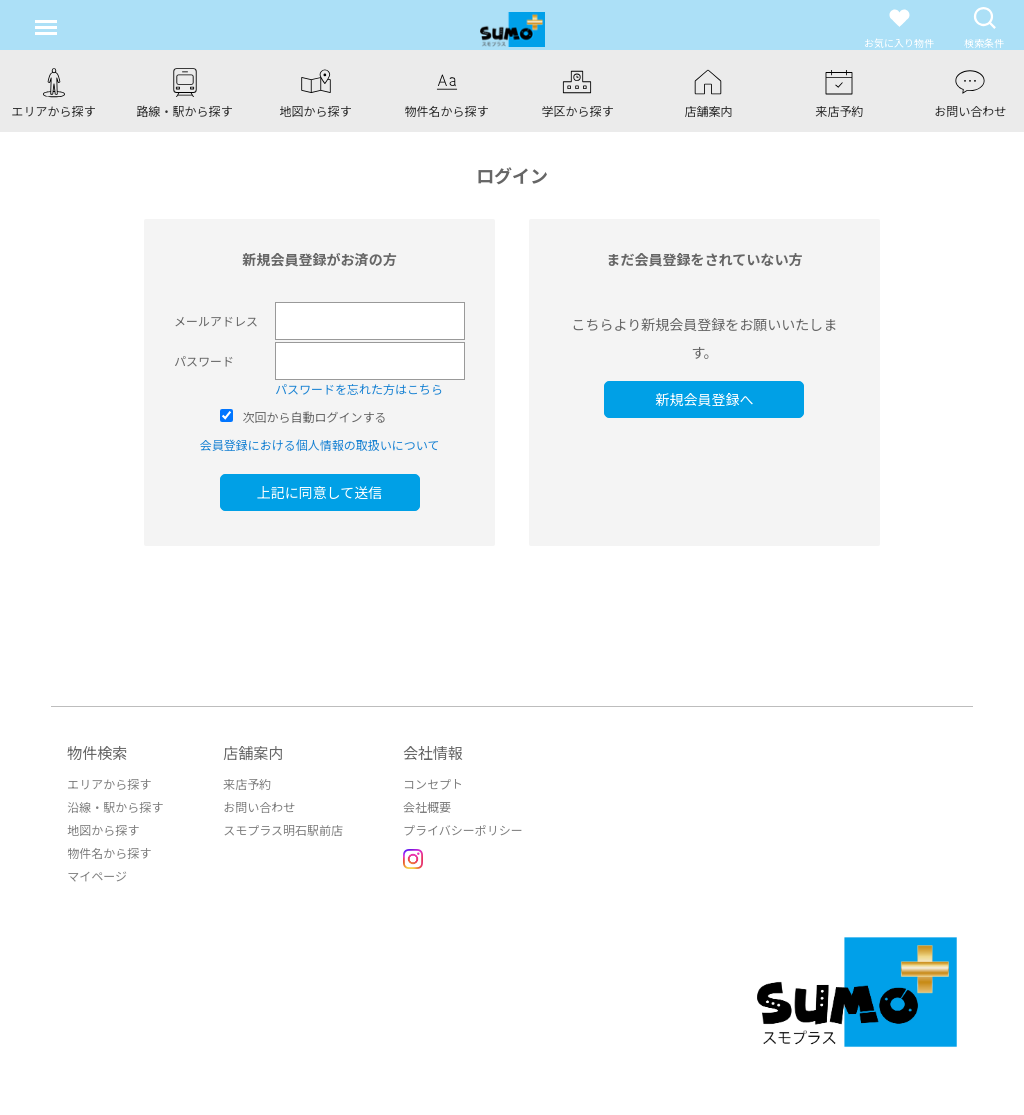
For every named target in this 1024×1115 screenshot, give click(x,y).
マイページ (97, 875)
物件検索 (97, 752)
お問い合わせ (259, 806)
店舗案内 (253, 752)
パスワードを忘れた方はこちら (359, 388)
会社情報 (433, 752)
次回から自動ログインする (315, 416)
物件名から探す (109, 852)
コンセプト (433, 783)
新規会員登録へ (704, 399)
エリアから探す (109, 783)
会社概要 (427, 806)
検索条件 (984, 27)
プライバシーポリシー (463, 829)
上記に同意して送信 (320, 492)
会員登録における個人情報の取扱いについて (320, 444)
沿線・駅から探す (115, 806)
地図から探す (103, 829)
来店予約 (247, 783)
